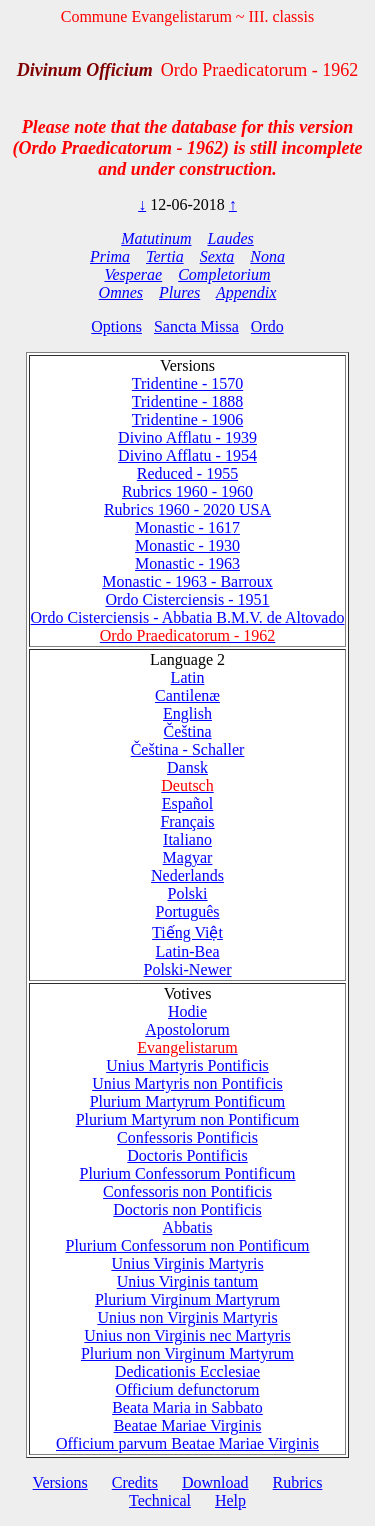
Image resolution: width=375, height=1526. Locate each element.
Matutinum (156, 238)
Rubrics (298, 1482)
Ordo (267, 326)
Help (230, 1500)
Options (116, 326)
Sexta (217, 256)
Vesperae (133, 274)
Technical (160, 1500)
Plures (179, 292)
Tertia (165, 256)
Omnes (121, 292)
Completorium (224, 274)
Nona (267, 256)
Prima (110, 256)
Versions (60, 1482)
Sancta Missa (196, 326)
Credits (135, 1482)
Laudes (230, 238)
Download (215, 1482)
